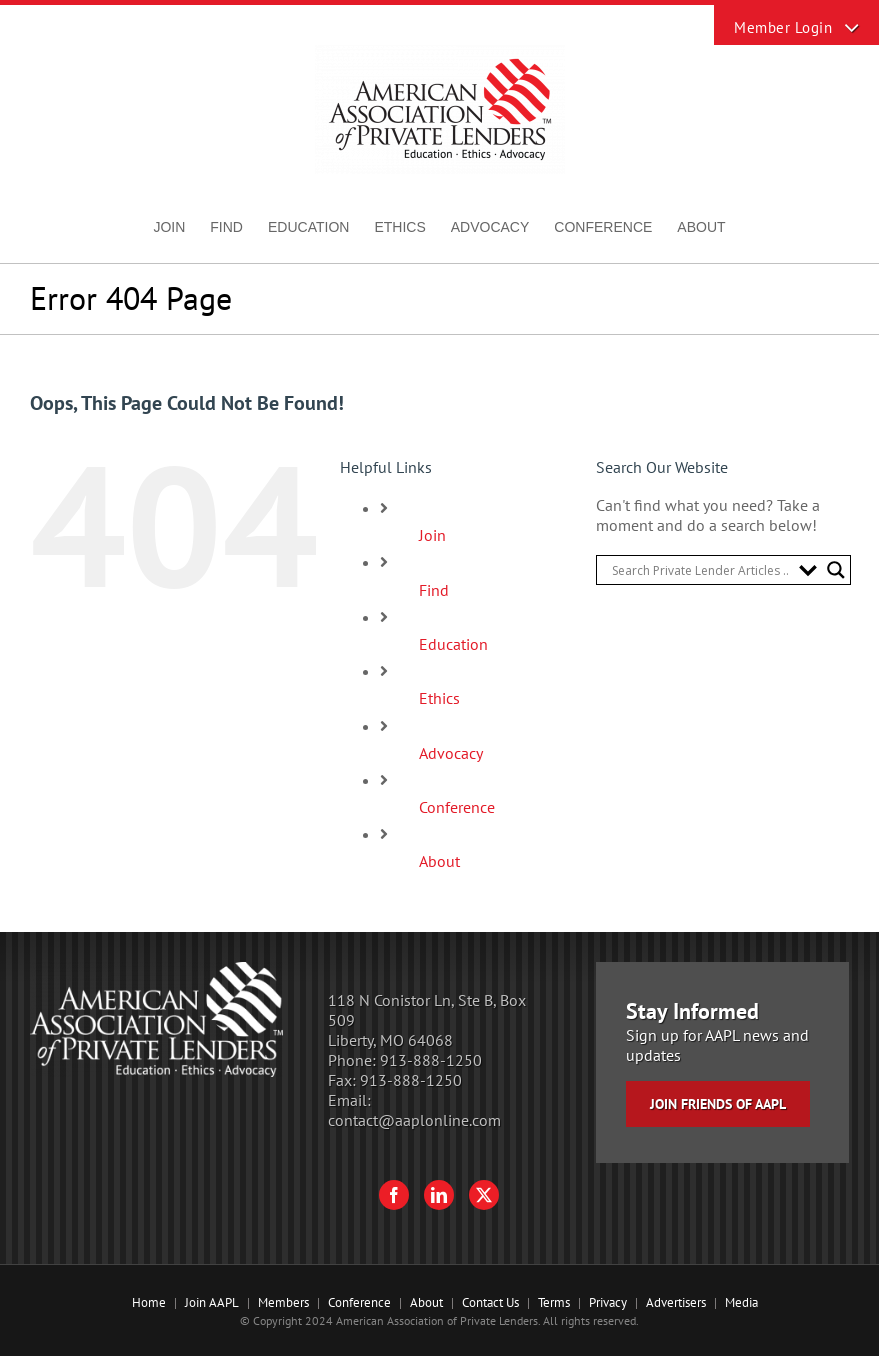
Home (149, 1302)
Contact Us (490, 1302)
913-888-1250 (431, 1060)
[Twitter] (484, 1195)
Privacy (608, 1302)
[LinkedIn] (439, 1195)
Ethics (439, 698)
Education (453, 644)
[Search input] (700, 570)
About (439, 861)
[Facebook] (394, 1195)
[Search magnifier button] (836, 570)
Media (741, 1302)
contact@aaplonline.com (414, 1120)
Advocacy (451, 753)
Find (434, 590)
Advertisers (676, 1302)
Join (432, 535)
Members (283, 1302)
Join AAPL (212, 1302)
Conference (457, 807)
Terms (554, 1302)
